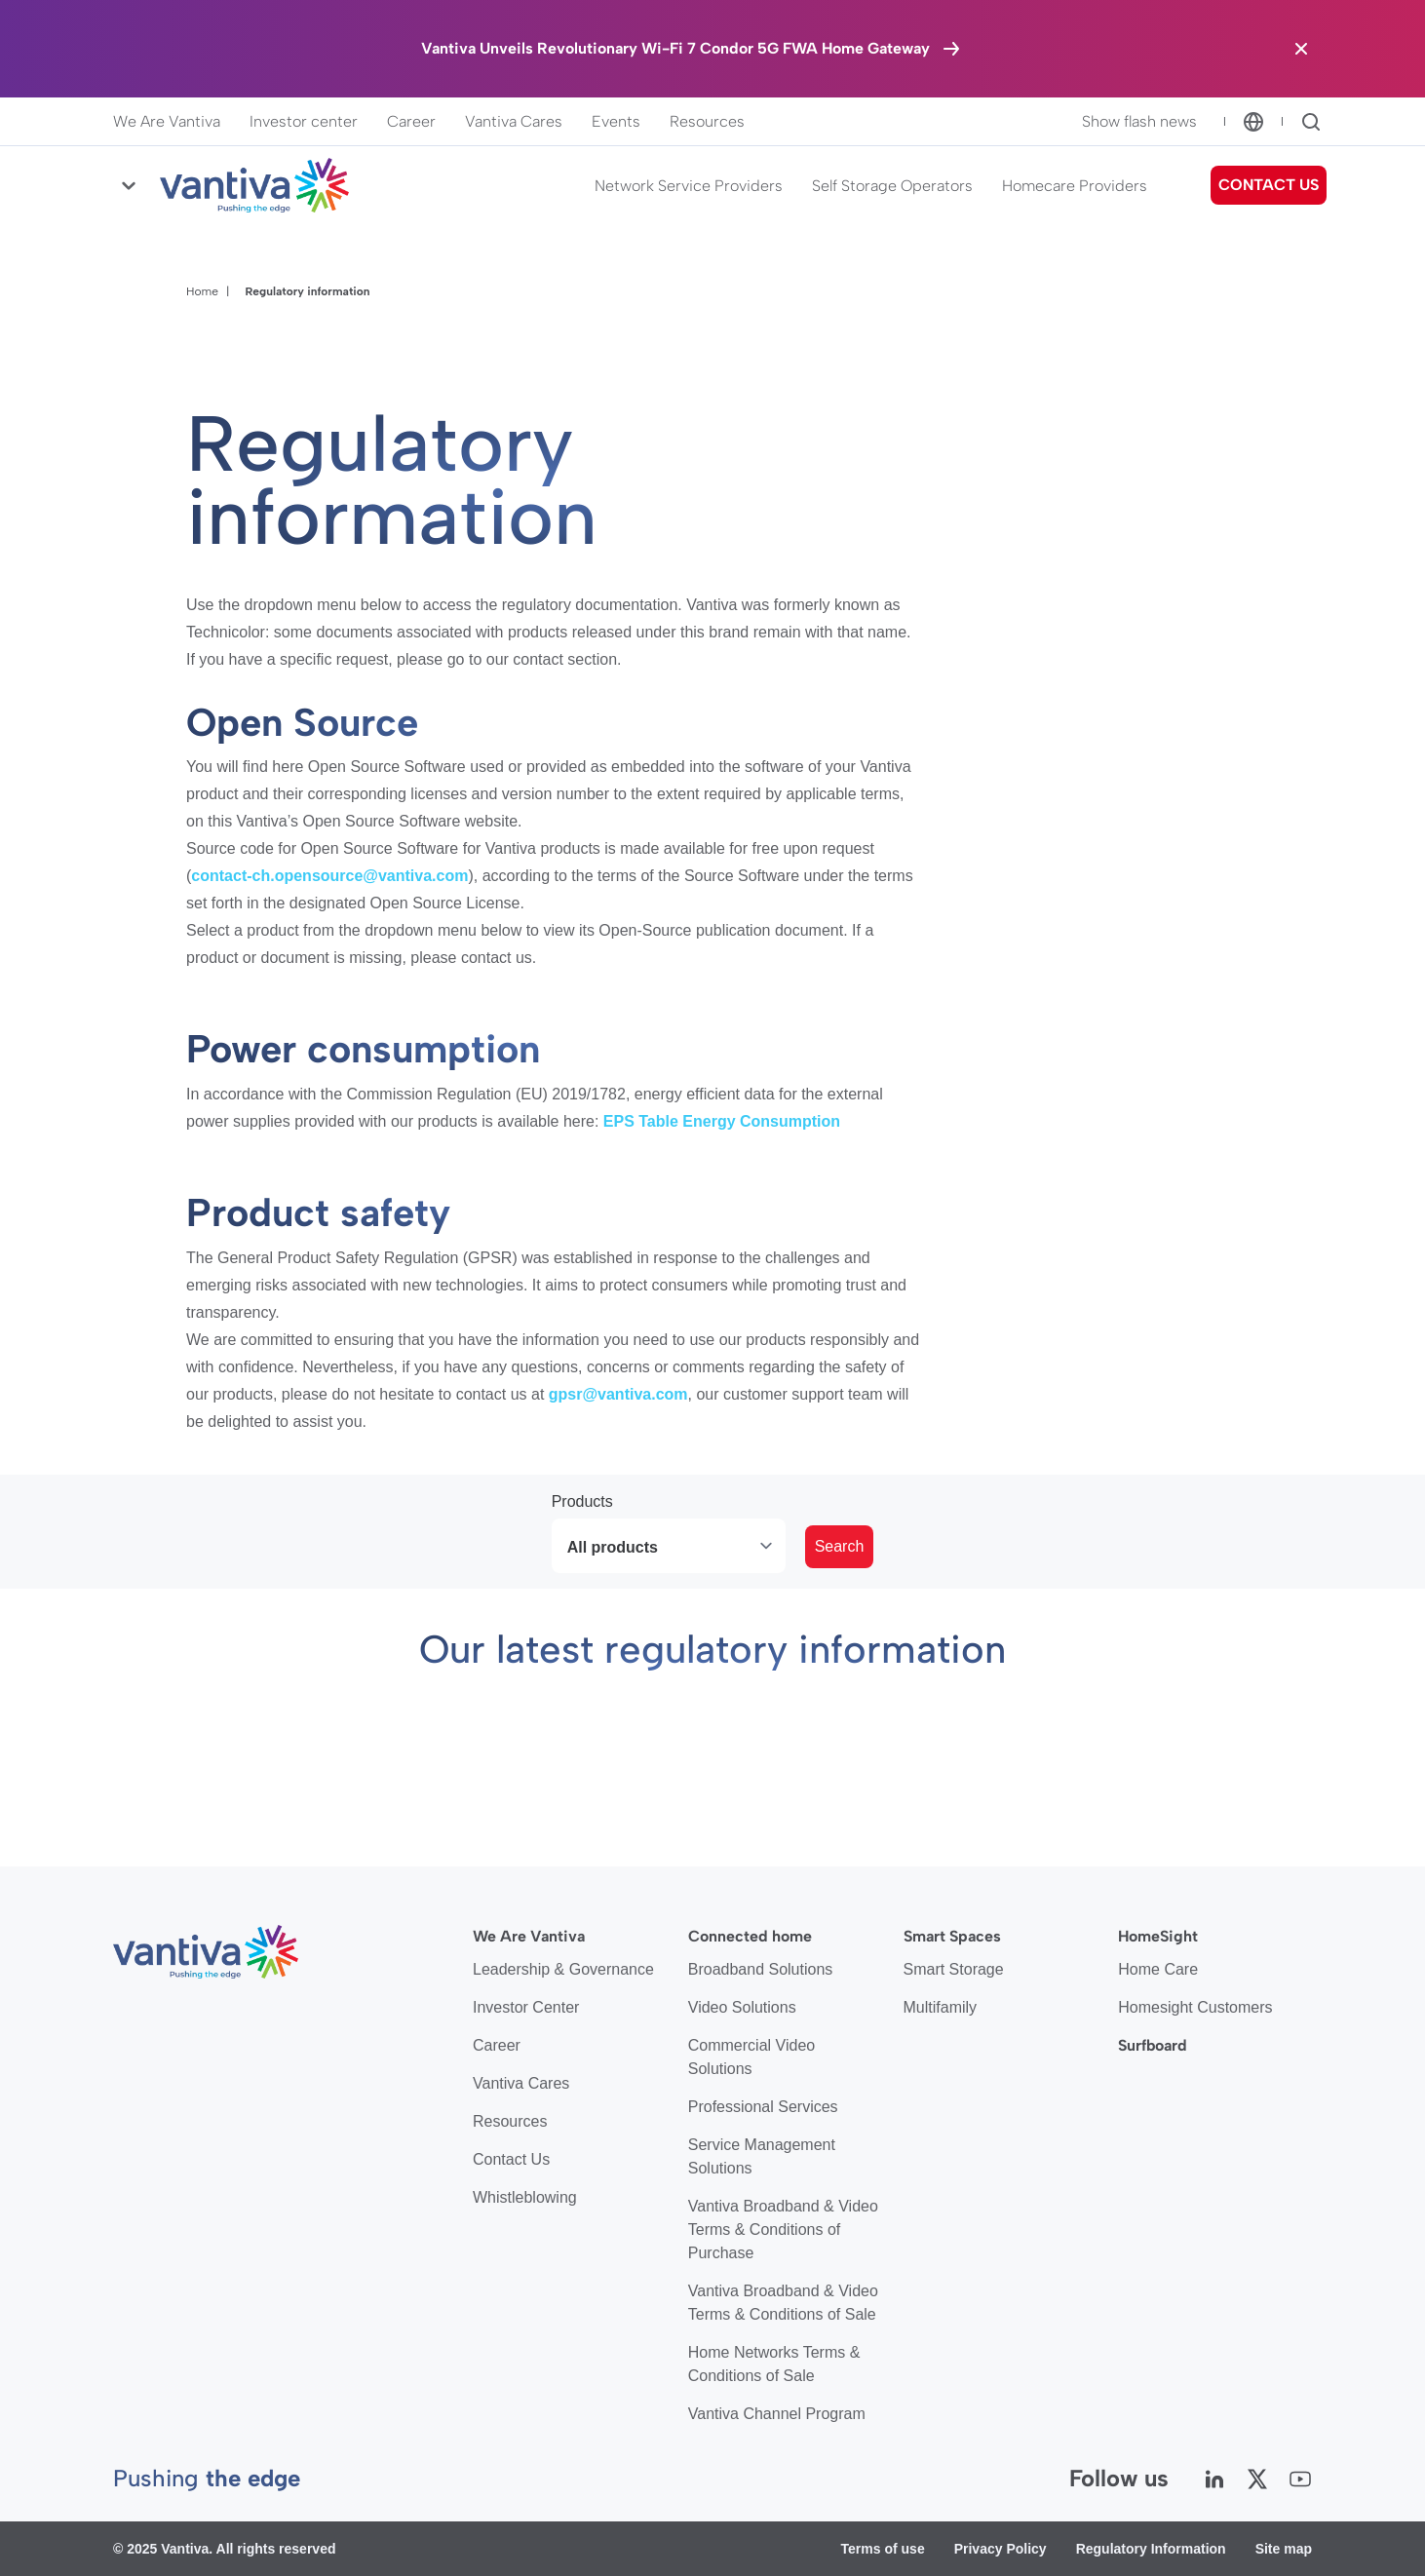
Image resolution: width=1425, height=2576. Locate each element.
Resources (707, 121)
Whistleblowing (525, 2197)
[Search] (1311, 121)
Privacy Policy (1000, 2549)
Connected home (750, 1936)
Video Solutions (742, 2007)
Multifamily (941, 2007)
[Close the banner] (1301, 48)
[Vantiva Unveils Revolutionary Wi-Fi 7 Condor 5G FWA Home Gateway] (692, 48)
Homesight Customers (1195, 2007)
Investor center (304, 121)
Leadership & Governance (563, 1969)
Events (616, 121)
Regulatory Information (1151, 2549)
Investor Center (526, 2007)
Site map (1283, 2549)
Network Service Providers (689, 185)
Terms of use (883, 2549)
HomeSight (1158, 1936)
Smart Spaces (952, 1936)
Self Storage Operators (892, 185)
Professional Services (763, 2106)
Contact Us (511, 2159)
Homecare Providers (1074, 185)
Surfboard (1152, 2045)
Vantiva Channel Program (777, 2413)
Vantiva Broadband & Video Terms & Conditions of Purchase (783, 2229)
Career (411, 121)
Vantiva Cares (513, 121)
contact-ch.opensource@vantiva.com (329, 875)
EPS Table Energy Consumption (721, 1121)
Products (582, 1501)
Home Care (1158, 1969)
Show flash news (1139, 121)
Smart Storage (954, 1969)
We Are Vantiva (166, 121)
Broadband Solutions (760, 1969)
